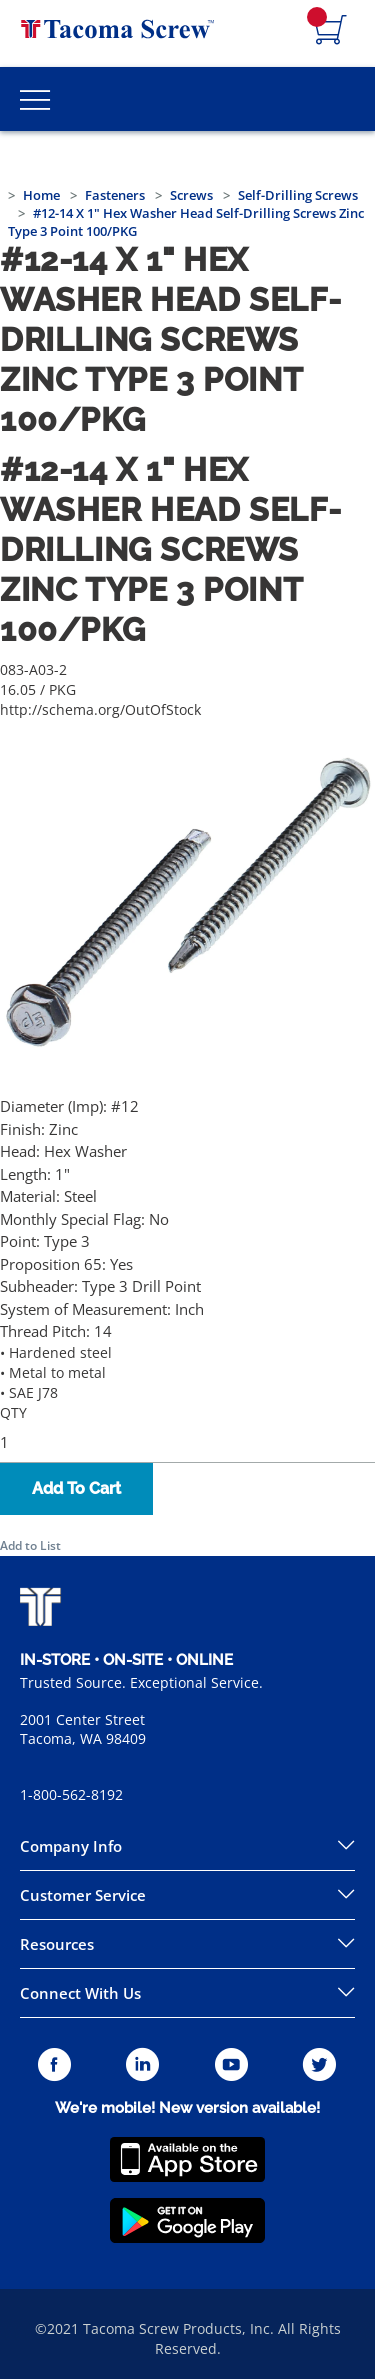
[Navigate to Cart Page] (331, 31)
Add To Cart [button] (76, 1488)
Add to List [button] (30, 1545)
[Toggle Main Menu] (35, 99)
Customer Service (83, 1895)
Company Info (71, 1846)
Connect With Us (80, 1993)
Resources (57, 1944)
